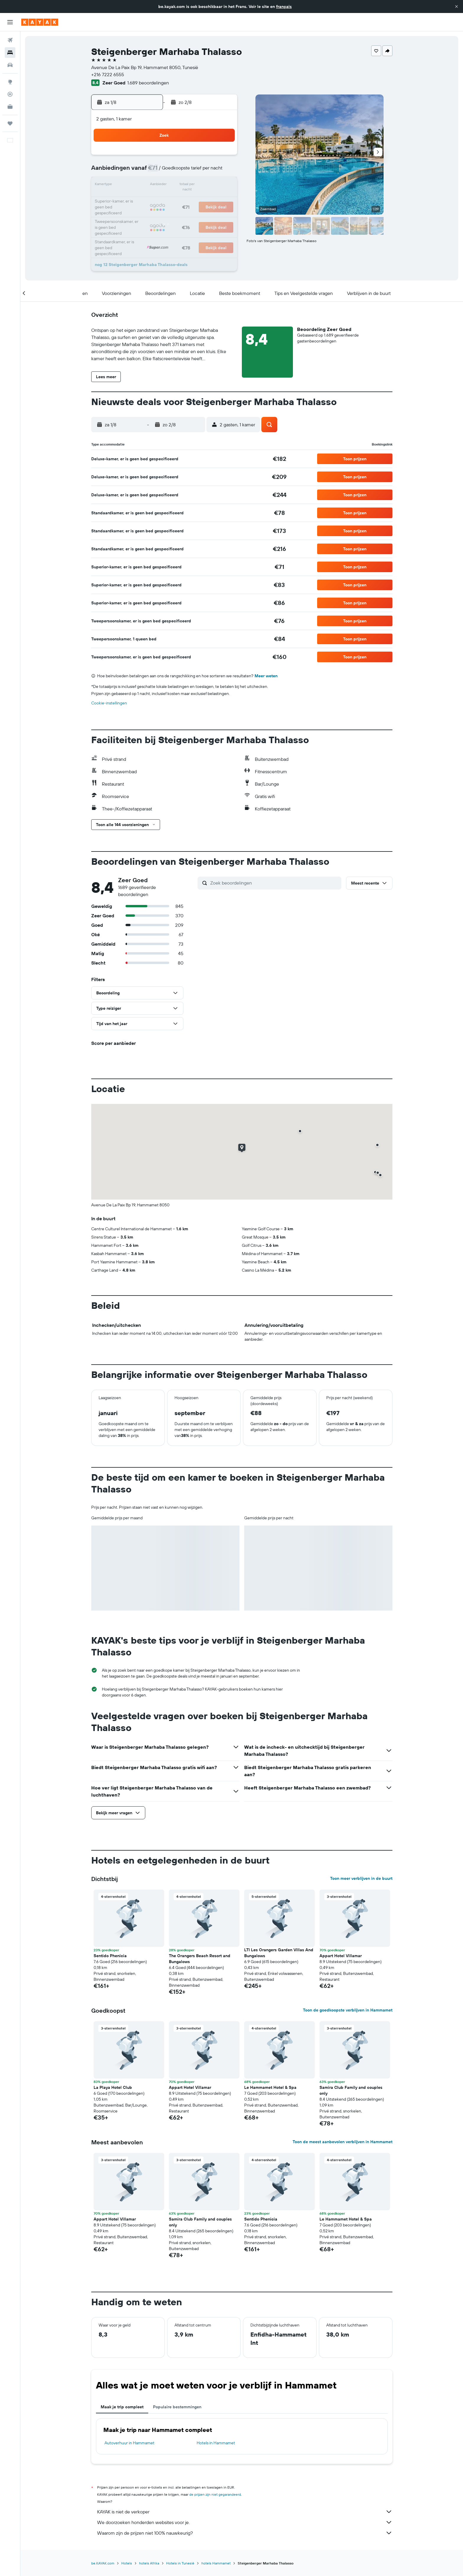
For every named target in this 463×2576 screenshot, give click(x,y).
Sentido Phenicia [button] (110, 1955)
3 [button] (137, 171)
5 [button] (165, 171)
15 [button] (208, 185)
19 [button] (165, 200)
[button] (456, 6)
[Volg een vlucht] (10, 94)
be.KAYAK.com (102, 2563)
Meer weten (266, 675)
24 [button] (136, 214)
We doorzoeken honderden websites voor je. (244, 2522)
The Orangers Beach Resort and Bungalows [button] (199, 1958)
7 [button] (193, 171)
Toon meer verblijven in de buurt (361, 1878)
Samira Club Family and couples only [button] (350, 2090)
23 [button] (221, 200)
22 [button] (207, 200)
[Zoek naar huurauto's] (10, 65)
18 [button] (151, 200)
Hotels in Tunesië (180, 2563)
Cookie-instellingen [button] (109, 703)
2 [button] (222, 157)
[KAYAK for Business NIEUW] (10, 106)
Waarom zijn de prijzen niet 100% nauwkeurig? (244, 2532)
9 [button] (222, 171)
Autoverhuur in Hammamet (129, 2443)
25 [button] (151, 214)
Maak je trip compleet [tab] (122, 2406)
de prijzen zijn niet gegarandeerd (215, 2494)
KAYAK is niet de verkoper (244, 2511)
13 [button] (179, 185)
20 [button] (179, 200)
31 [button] (137, 228)
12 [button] (165, 185)
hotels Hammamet (216, 2563)
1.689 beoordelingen (148, 83)
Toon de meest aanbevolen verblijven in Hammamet (342, 2141)
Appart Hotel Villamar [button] (340, 1955)
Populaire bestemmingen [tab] (177, 2406)
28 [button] (193, 214)
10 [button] (136, 185)
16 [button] (222, 185)
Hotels (126, 2563)
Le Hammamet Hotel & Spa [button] (270, 2087)
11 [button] (151, 185)
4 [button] (151, 171)
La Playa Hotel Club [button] (113, 2087)
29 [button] (207, 214)
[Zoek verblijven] (10, 52)
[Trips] (10, 123)
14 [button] (193, 185)
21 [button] (193, 200)
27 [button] (179, 214)
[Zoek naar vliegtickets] (10, 40)
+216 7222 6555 (107, 74)
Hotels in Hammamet (216, 2443)
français (284, 6)
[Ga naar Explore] (10, 82)
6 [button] (179, 171)
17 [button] (137, 200)
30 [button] (222, 214)
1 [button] (207, 157)
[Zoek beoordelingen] (274, 883)
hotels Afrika (149, 2563)
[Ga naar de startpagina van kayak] (39, 22)
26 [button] (165, 214)
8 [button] (207, 171)
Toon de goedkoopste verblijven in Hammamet (347, 2010)
